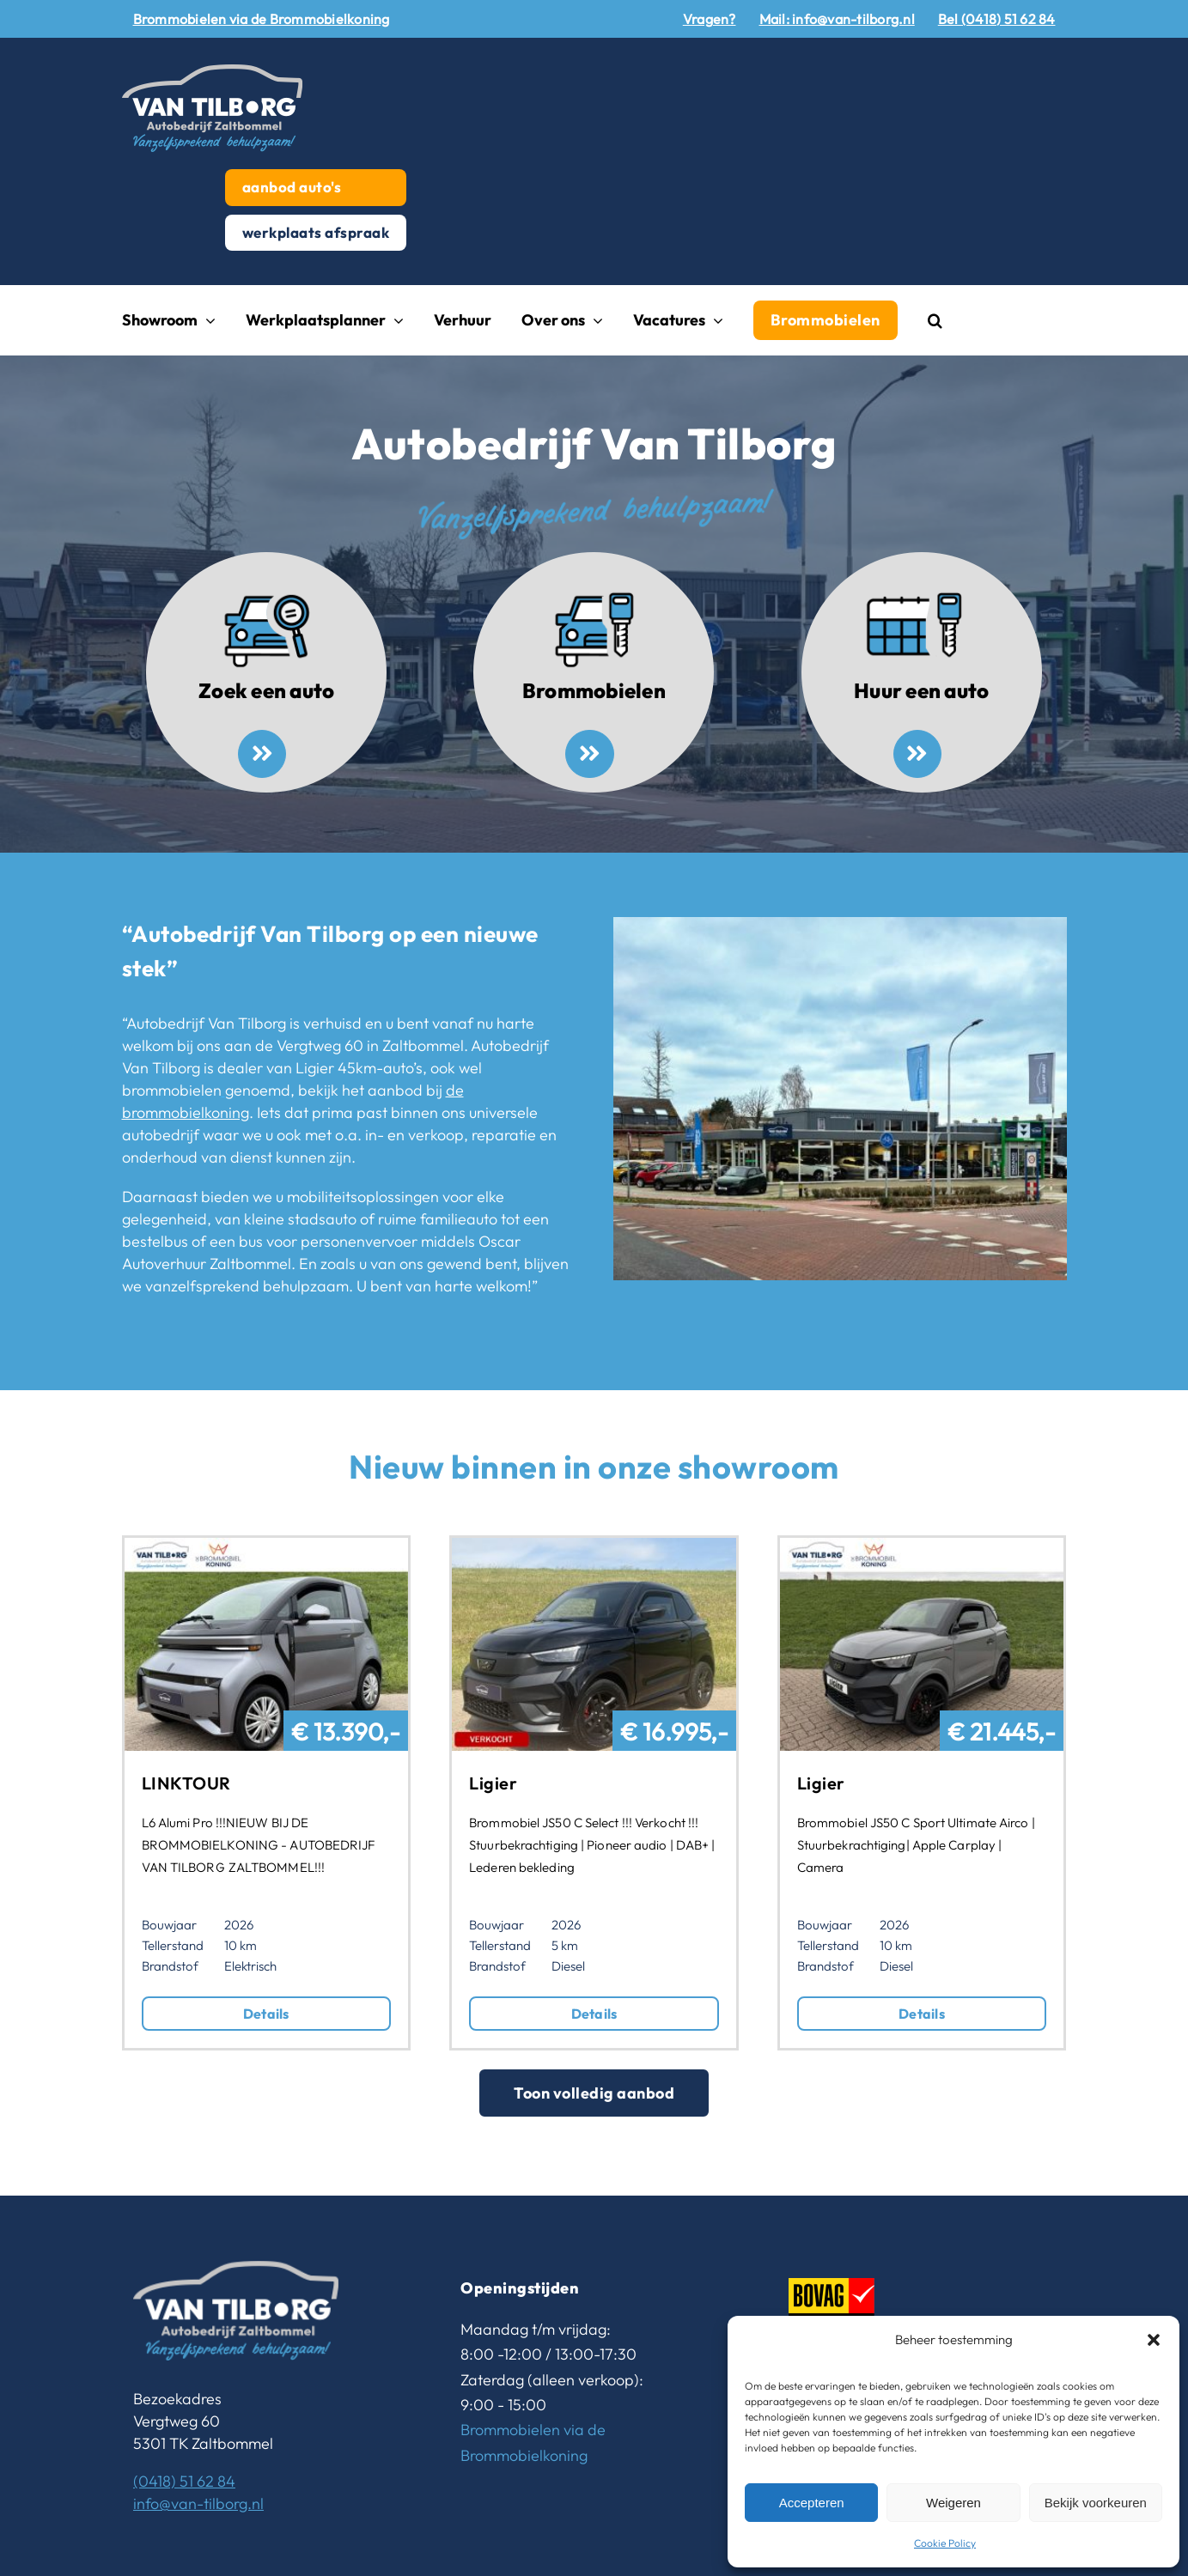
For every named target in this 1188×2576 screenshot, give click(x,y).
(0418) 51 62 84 (184, 2481)
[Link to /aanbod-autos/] (262, 754)
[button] (1153, 2339)
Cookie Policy (945, 2543)
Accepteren (811, 2502)
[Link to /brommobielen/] (589, 754)
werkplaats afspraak (316, 232)
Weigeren (953, 2502)
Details (266, 2013)
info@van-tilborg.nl (198, 2503)
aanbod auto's (292, 187)
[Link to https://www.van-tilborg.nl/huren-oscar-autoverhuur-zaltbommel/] (917, 754)
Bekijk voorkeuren (1096, 2502)
